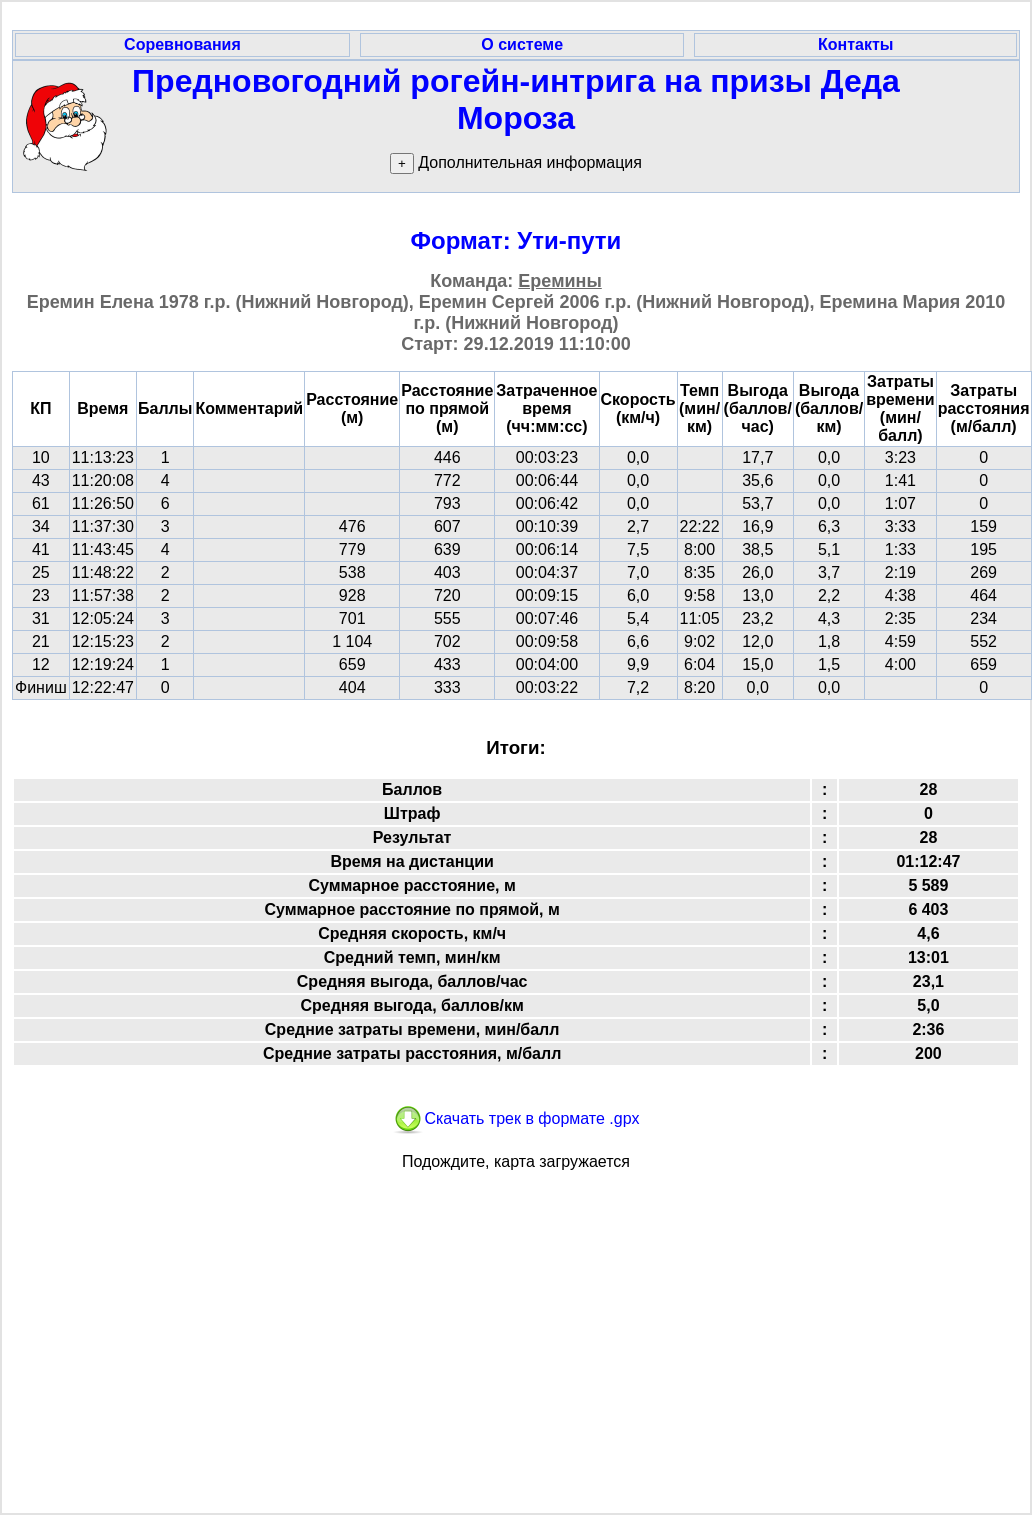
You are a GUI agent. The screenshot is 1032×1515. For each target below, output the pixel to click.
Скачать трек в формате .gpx (515, 1118)
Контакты (855, 44)
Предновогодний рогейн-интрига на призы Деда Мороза (516, 99)
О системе (522, 44)
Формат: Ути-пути (516, 240)
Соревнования (182, 44)
